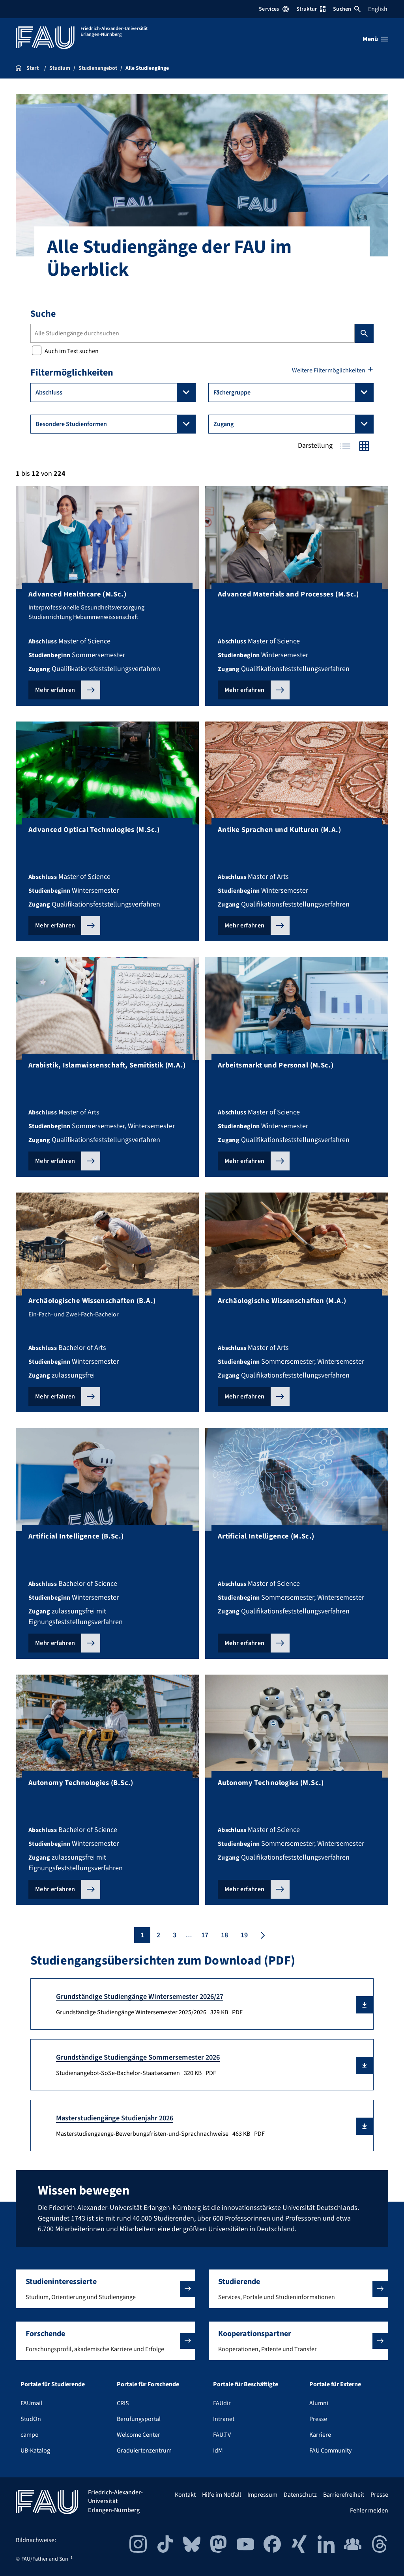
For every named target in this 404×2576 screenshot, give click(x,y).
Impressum (262, 2494)
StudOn (31, 2419)
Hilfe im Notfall (221, 2494)
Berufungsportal (139, 2419)
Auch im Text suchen (65, 351)
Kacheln (364, 446)
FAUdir (222, 2403)
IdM (218, 2450)
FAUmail (31, 2403)
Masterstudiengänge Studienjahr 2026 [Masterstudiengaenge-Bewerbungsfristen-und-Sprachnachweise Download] (114, 2118)
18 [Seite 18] (224, 1935)
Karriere (320, 2434)
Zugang (293, 424)
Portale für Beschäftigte (245, 2384)
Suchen (347, 9)
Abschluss (116, 392)
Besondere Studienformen (116, 424)
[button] (364, 2004)
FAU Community (330, 2450)
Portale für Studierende (53, 2384)
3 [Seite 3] (174, 1935)
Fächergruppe (293, 392)
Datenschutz (300, 2494)
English (377, 9)
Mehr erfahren (55, 690)
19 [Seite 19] (244, 1935)
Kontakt (185, 2494)
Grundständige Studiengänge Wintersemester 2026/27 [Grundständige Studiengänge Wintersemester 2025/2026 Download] (139, 1996)
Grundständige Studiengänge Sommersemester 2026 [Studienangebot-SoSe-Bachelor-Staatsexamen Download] (138, 2057)
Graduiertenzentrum (144, 2450)
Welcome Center (138, 2434)
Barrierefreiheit (343, 2494)
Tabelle (345, 446)
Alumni (318, 2403)
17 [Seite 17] (204, 1935)
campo (30, 2434)
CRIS (123, 2403)
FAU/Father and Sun (44, 2559)
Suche (43, 314)
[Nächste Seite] (262, 1935)
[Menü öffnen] (375, 39)
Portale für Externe (335, 2384)
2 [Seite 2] (158, 1935)
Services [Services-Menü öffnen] (273, 9)
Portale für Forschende (148, 2384)
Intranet (223, 2419)
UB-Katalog (35, 2450)
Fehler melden (369, 2510)
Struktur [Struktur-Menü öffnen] (310, 9)
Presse (318, 2419)
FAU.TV (222, 2434)
